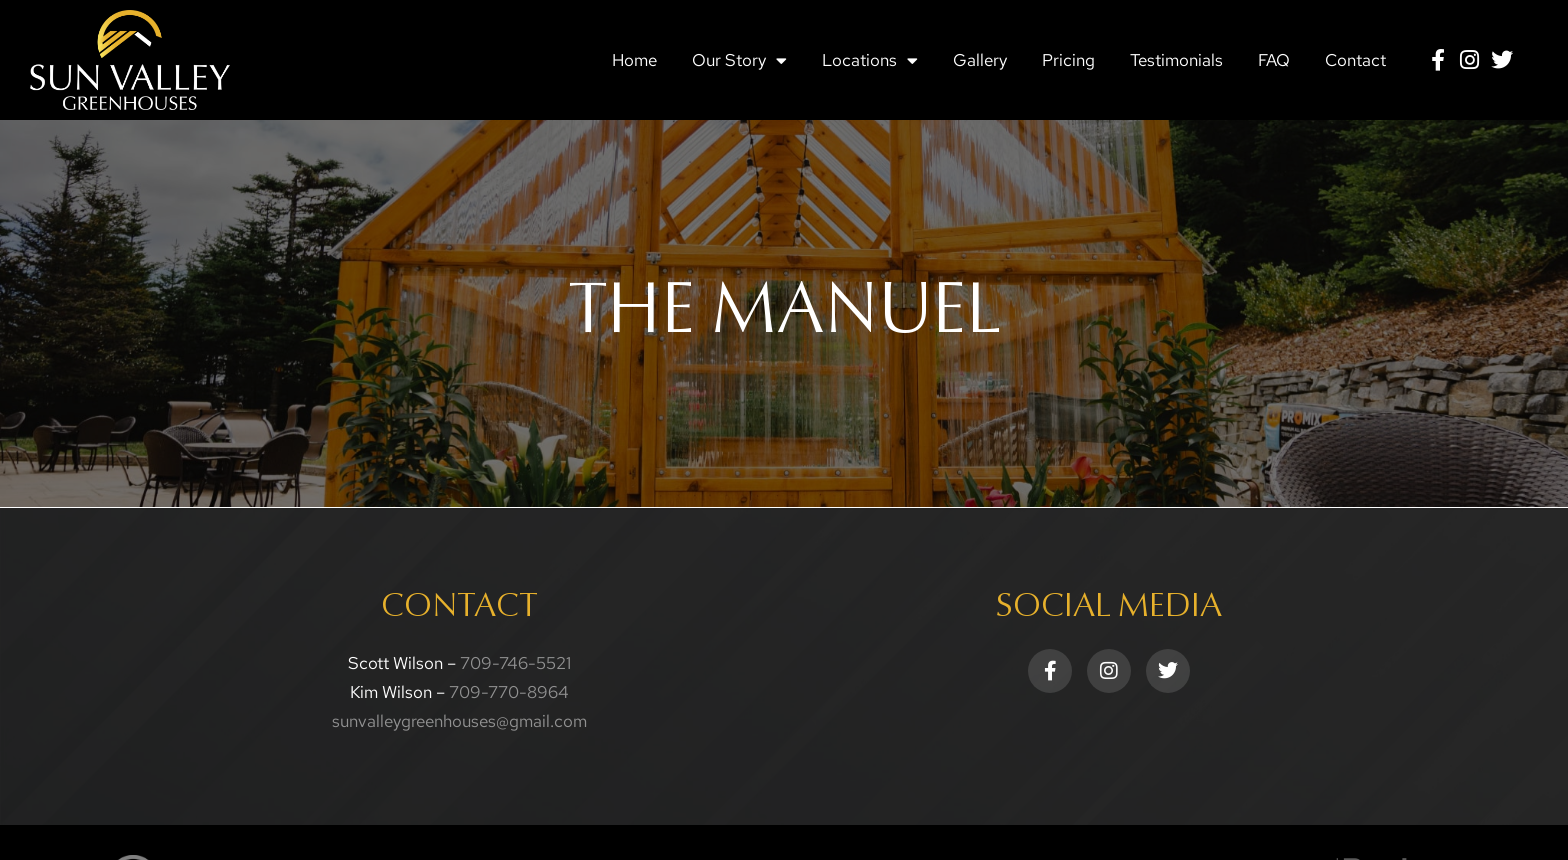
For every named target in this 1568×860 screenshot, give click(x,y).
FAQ (1274, 60)
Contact (1355, 60)
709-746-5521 (515, 663)
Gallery (980, 60)
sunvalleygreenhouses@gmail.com (459, 721)
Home (634, 60)
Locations (870, 60)
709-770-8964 (509, 692)
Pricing (1068, 60)
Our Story (739, 60)
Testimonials (1176, 60)
